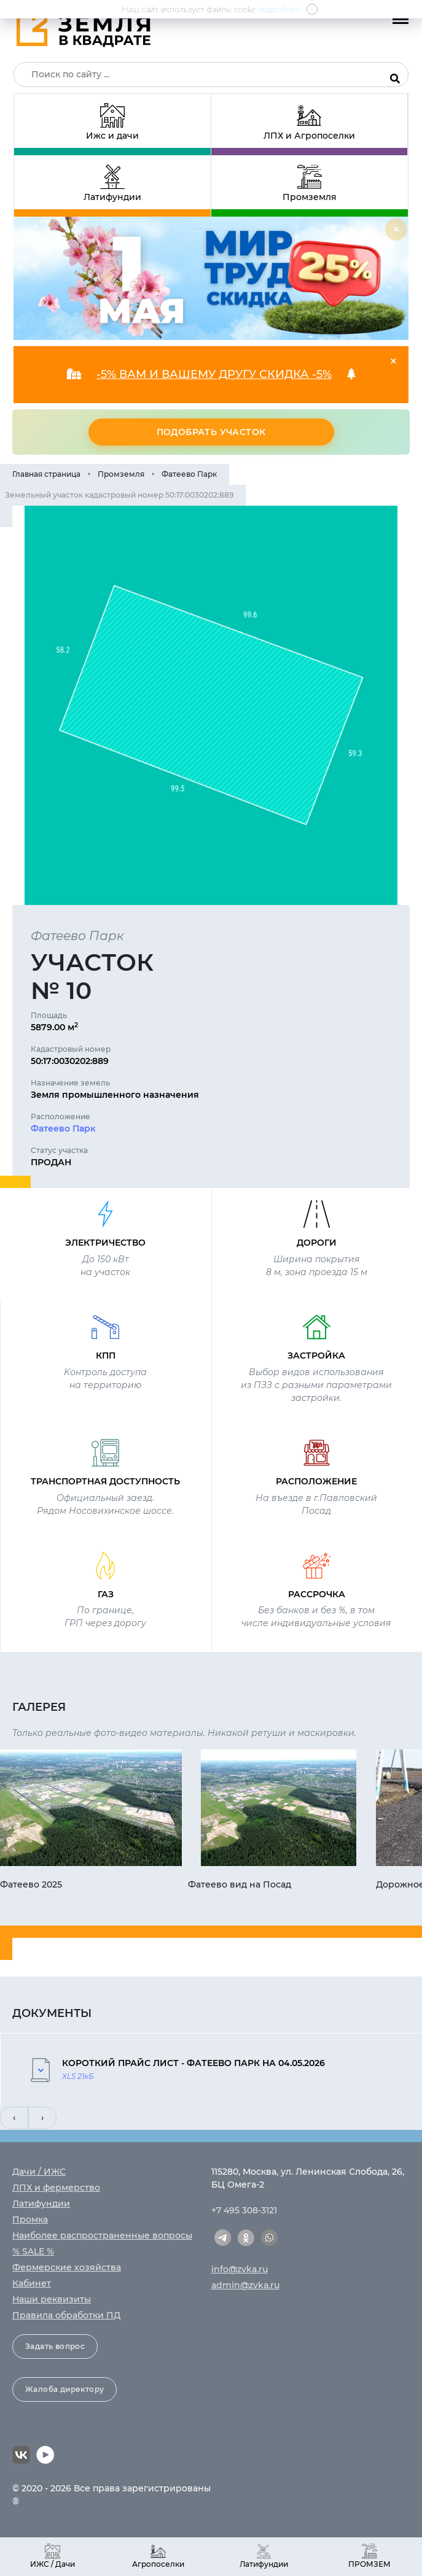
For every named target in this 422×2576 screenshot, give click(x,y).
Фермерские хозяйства (66, 2267)
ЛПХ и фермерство (56, 2187)
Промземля (121, 474)
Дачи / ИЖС (39, 2171)
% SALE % (33, 2251)
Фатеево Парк (189, 474)
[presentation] (14, 2118)
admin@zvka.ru (245, 2285)
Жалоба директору (64, 2389)
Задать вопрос (55, 2346)
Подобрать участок (211, 432)
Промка (30, 2219)
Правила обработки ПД (66, 2315)
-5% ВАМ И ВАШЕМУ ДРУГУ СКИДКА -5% (214, 374)
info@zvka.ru (239, 2269)
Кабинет (31, 2283)
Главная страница (46, 474)
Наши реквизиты (51, 2299)
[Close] (396, 229)
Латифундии (41, 2203)
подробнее (279, 9)
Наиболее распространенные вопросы (102, 2235)
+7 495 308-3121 (244, 2210)
